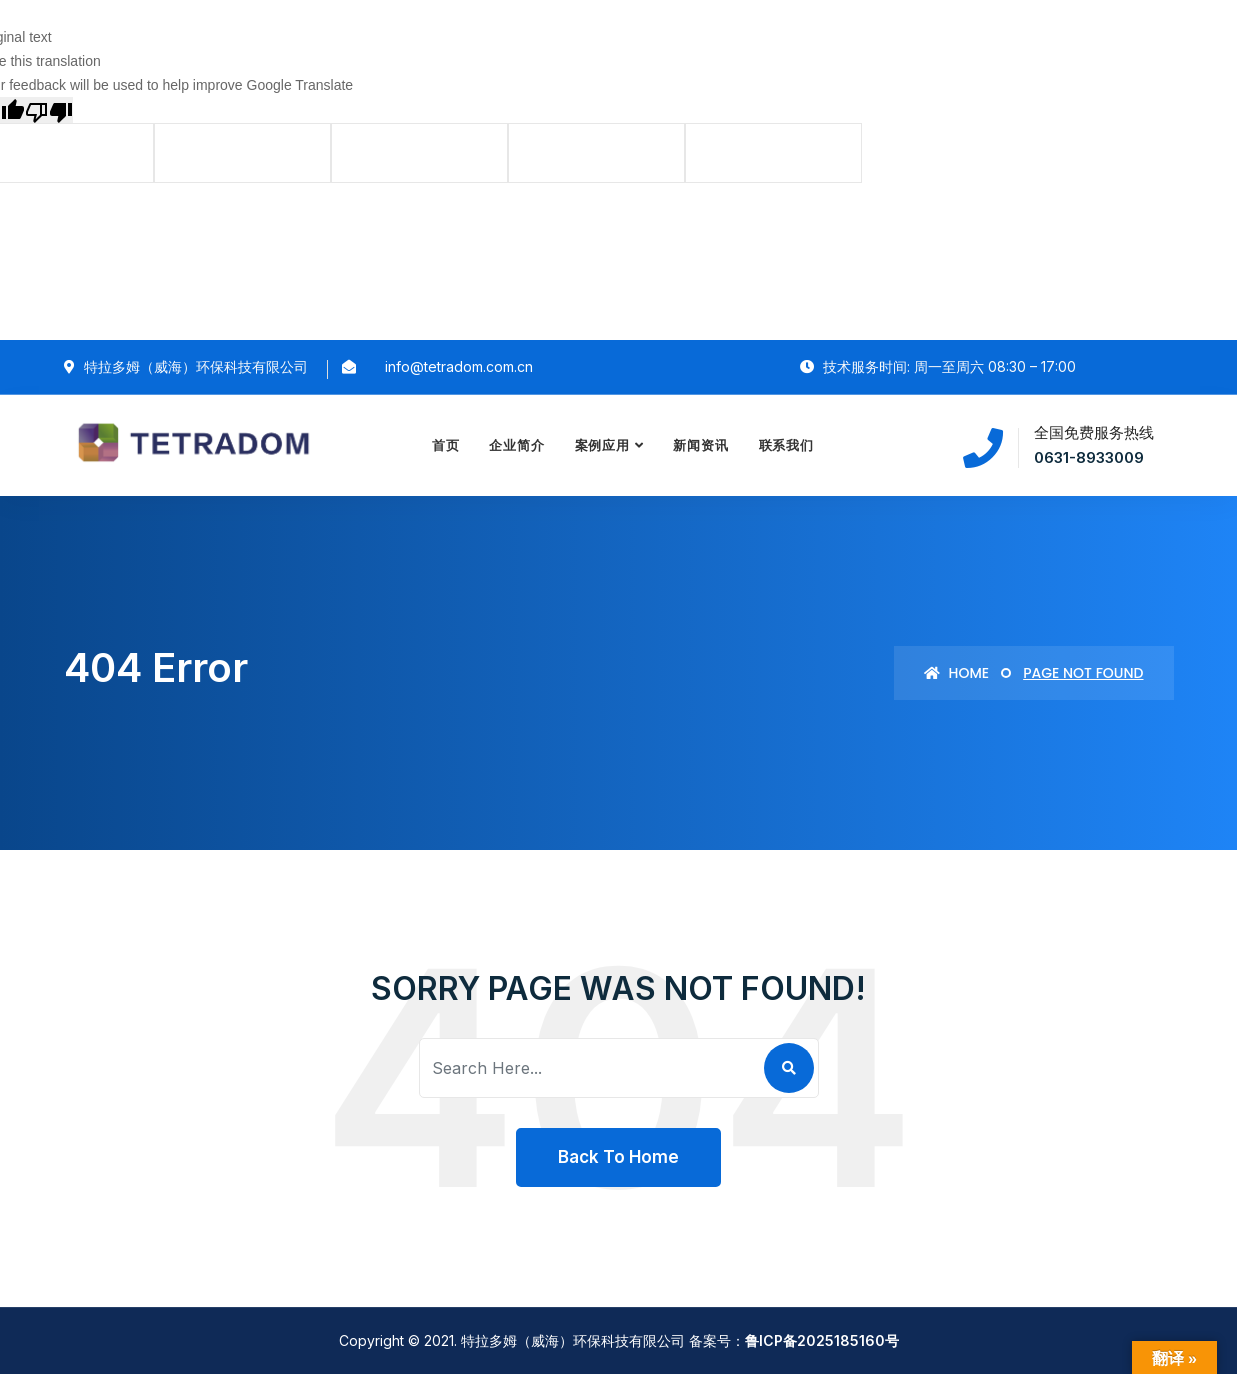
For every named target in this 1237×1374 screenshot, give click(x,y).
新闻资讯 (701, 445)
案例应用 (602, 445)
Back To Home (618, 1157)
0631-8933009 (1089, 457)
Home (956, 673)
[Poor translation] (49, 109)
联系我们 (786, 445)
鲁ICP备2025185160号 (822, 1340)
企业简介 (517, 445)
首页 (446, 445)
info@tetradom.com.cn (459, 366)
